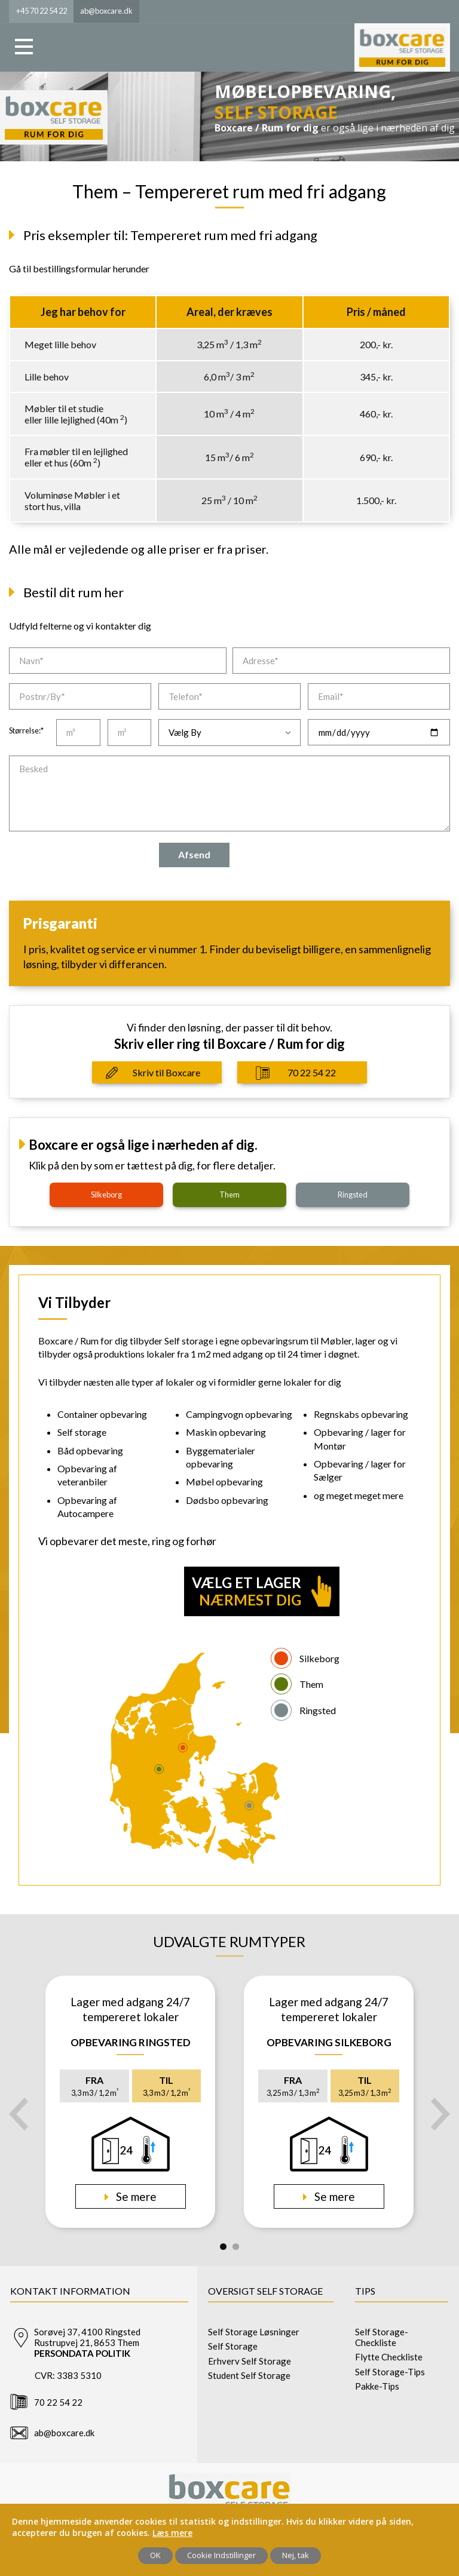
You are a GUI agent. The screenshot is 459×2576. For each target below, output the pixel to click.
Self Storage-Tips (390, 2371)
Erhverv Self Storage (249, 2361)
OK (155, 2555)
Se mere (135, 2196)
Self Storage (233, 2346)
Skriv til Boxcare (166, 1072)
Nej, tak (295, 2555)
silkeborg (106, 1194)
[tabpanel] (130, 2102)
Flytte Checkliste (389, 2356)
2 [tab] (235, 2246)
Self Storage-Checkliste (381, 2337)
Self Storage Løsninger (253, 2331)
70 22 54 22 (311, 1072)
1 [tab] (223, 2246)
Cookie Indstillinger (221, 2555)
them (229, 1194)
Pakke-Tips (377, 2386)
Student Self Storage (249, 2375)
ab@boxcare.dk (64, 2432)
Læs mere (172, 2532)
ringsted (353, 1194)
